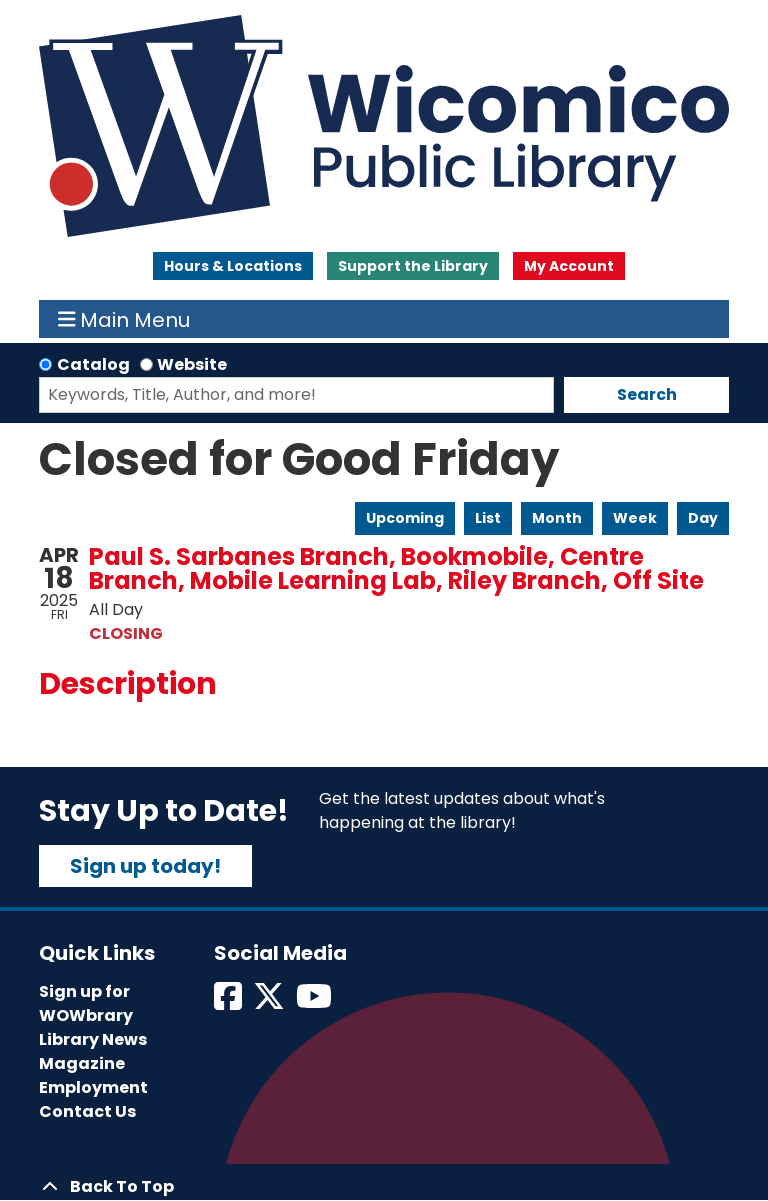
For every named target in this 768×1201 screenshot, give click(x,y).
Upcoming (405, 518)
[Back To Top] (384, 1187)
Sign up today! (145, 866)
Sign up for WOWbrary (86, 1003)
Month (557, 518)
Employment (93, 1087)
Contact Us (87, 1111)
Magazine (82, 1063)
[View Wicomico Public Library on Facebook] (229, 1002)
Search (647, 394)
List (488, 518)
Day (703, 518)
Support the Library (413, 266)
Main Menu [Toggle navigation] (124, 319)
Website (192, 364)
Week (635, 518)
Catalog (93, 364)
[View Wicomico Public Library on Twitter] (270, 1002)
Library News (93, 1039)
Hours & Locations (233, 266)
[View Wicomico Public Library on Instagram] (315, 1002)
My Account (569, 266)
